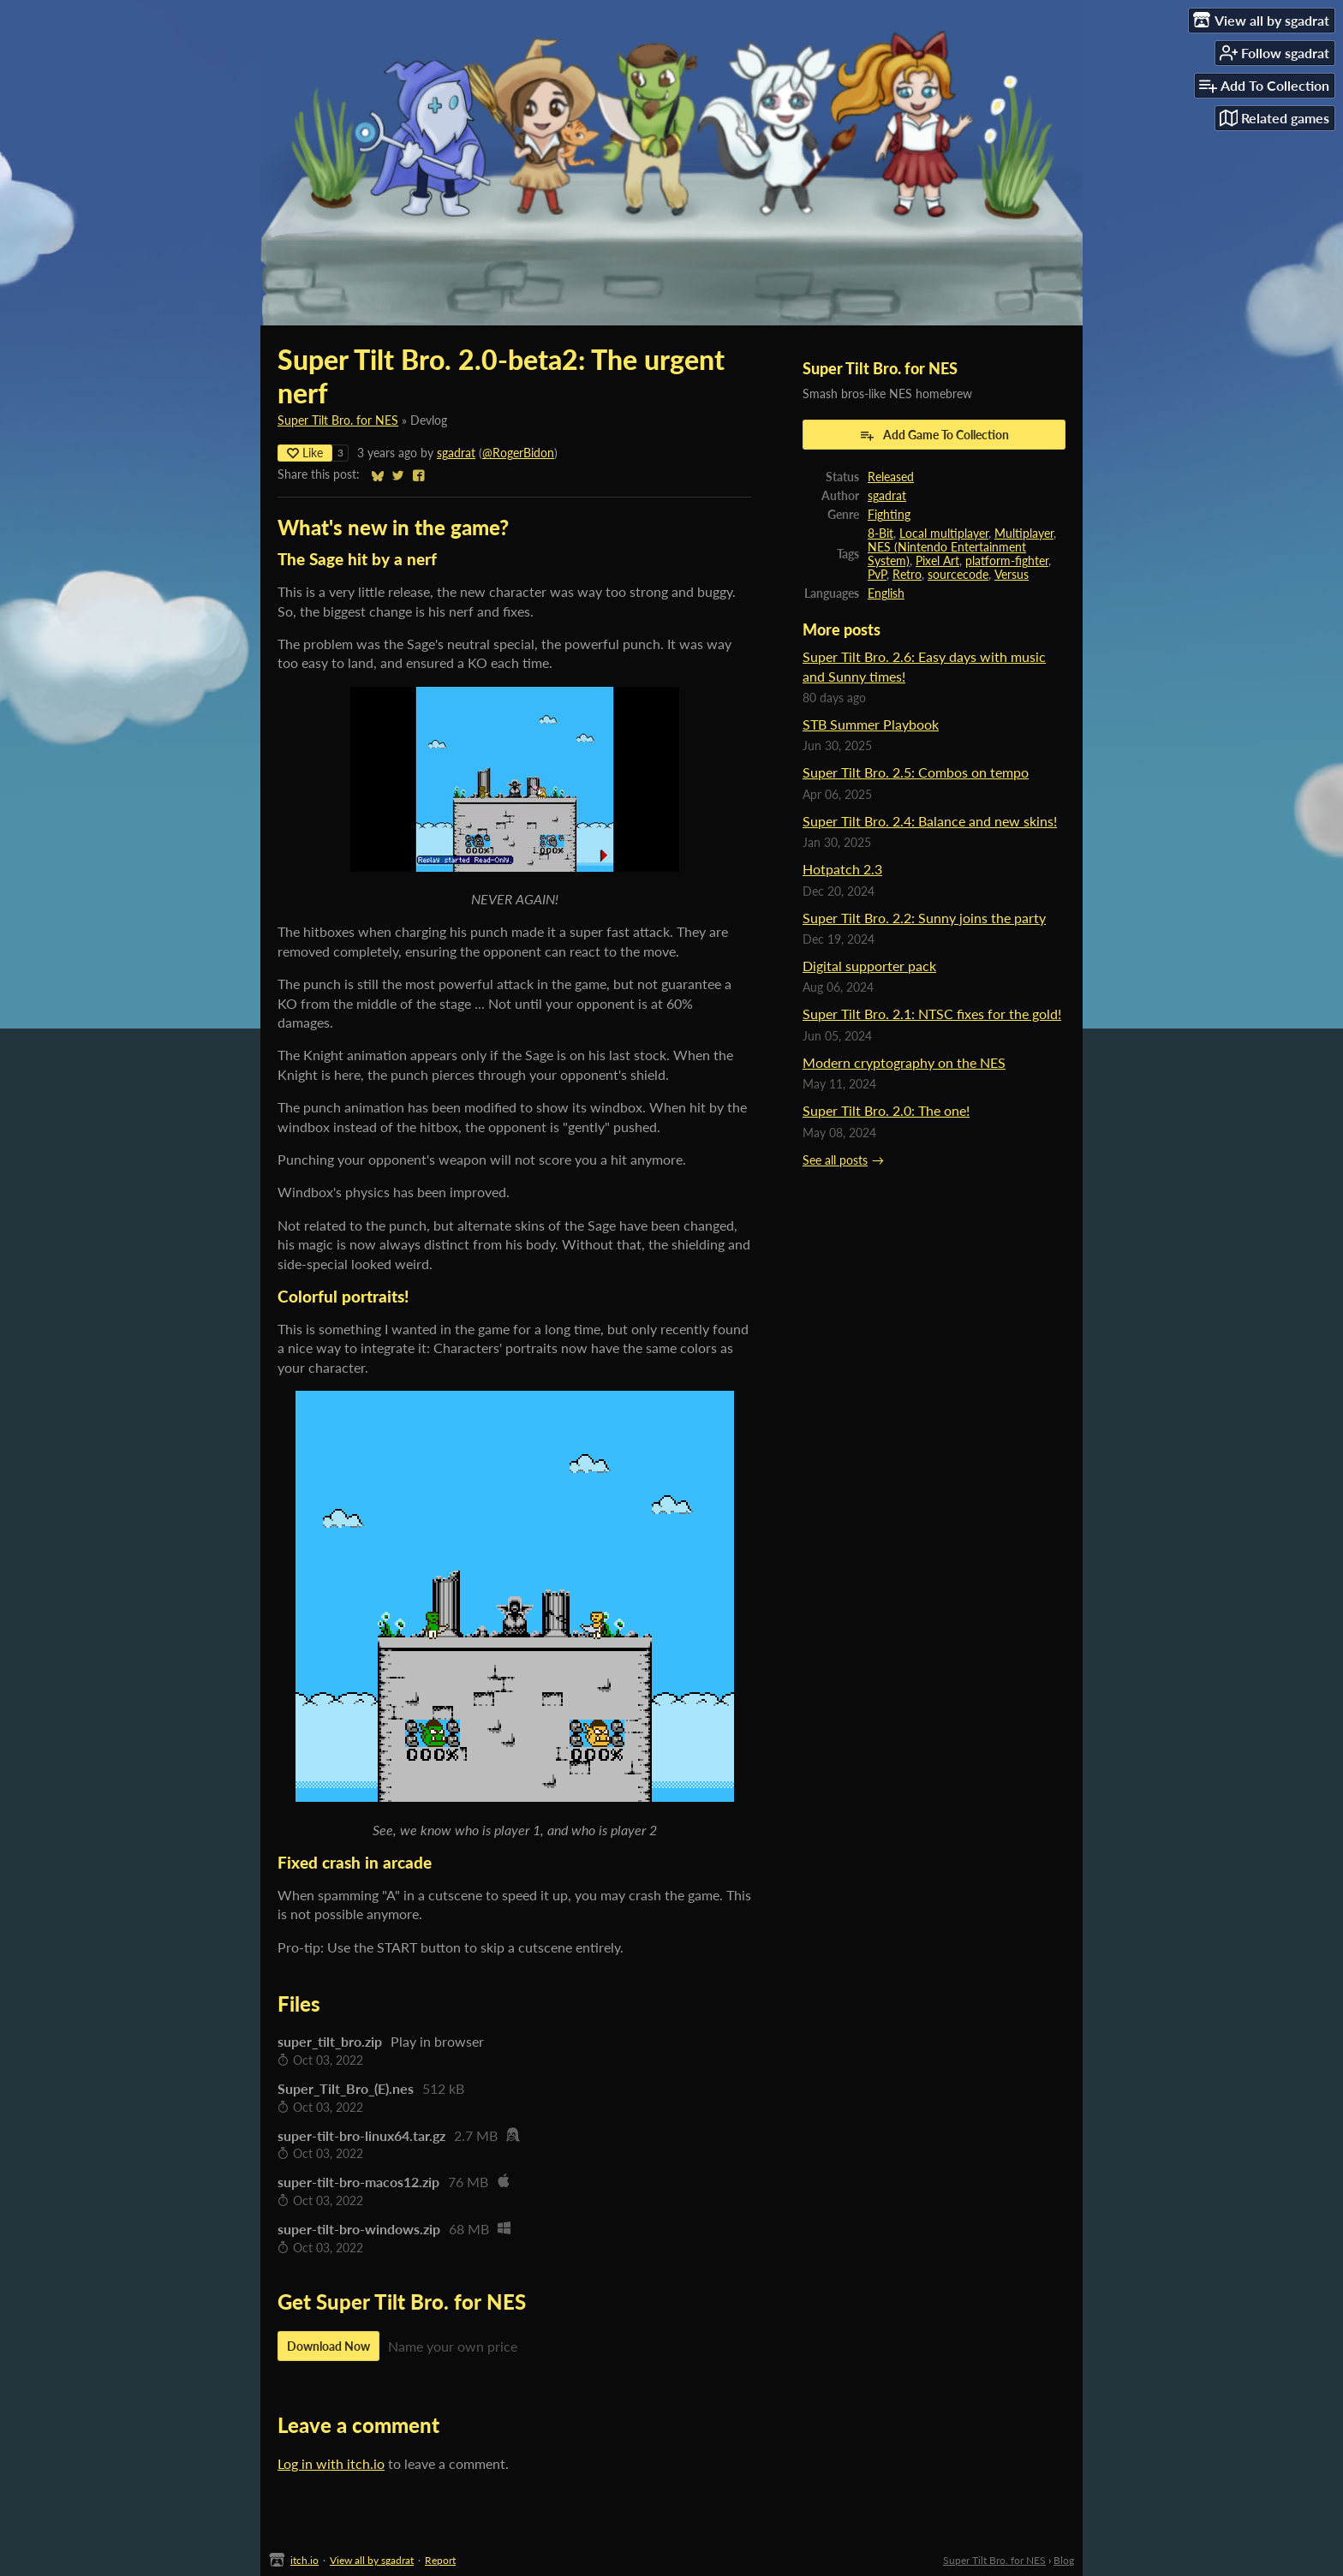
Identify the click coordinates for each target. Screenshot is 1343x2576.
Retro (907, 574)
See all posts (835, 1160)
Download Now (328, 2346)
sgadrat (456, 453)
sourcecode (958, 574)
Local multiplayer (943, 533)
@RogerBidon (518, 453)
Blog (1064, 2560)
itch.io (304, 2560)
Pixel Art (937, 561)
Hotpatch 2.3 (842, 869)
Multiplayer (1024, 533)
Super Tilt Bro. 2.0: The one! (886, 1110)
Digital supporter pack (869, 965)
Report (440, 2560)
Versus (1011, 574)
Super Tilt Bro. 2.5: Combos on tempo (916, 772)
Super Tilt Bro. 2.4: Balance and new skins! (930, 821)
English (886, 593)
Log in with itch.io (331, 2463)
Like (305, 452)
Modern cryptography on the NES (904, 1062)
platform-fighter (1006, 561)
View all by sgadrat (372, 2560)
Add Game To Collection (934, 435)
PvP (877, 574)
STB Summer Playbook (871, 724)
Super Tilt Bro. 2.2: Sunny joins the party (924, 917)
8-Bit (880, 533)
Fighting (889, 515)
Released (891, 477)
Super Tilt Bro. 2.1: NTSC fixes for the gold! (932, 1013)
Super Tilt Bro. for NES (338, 420)
